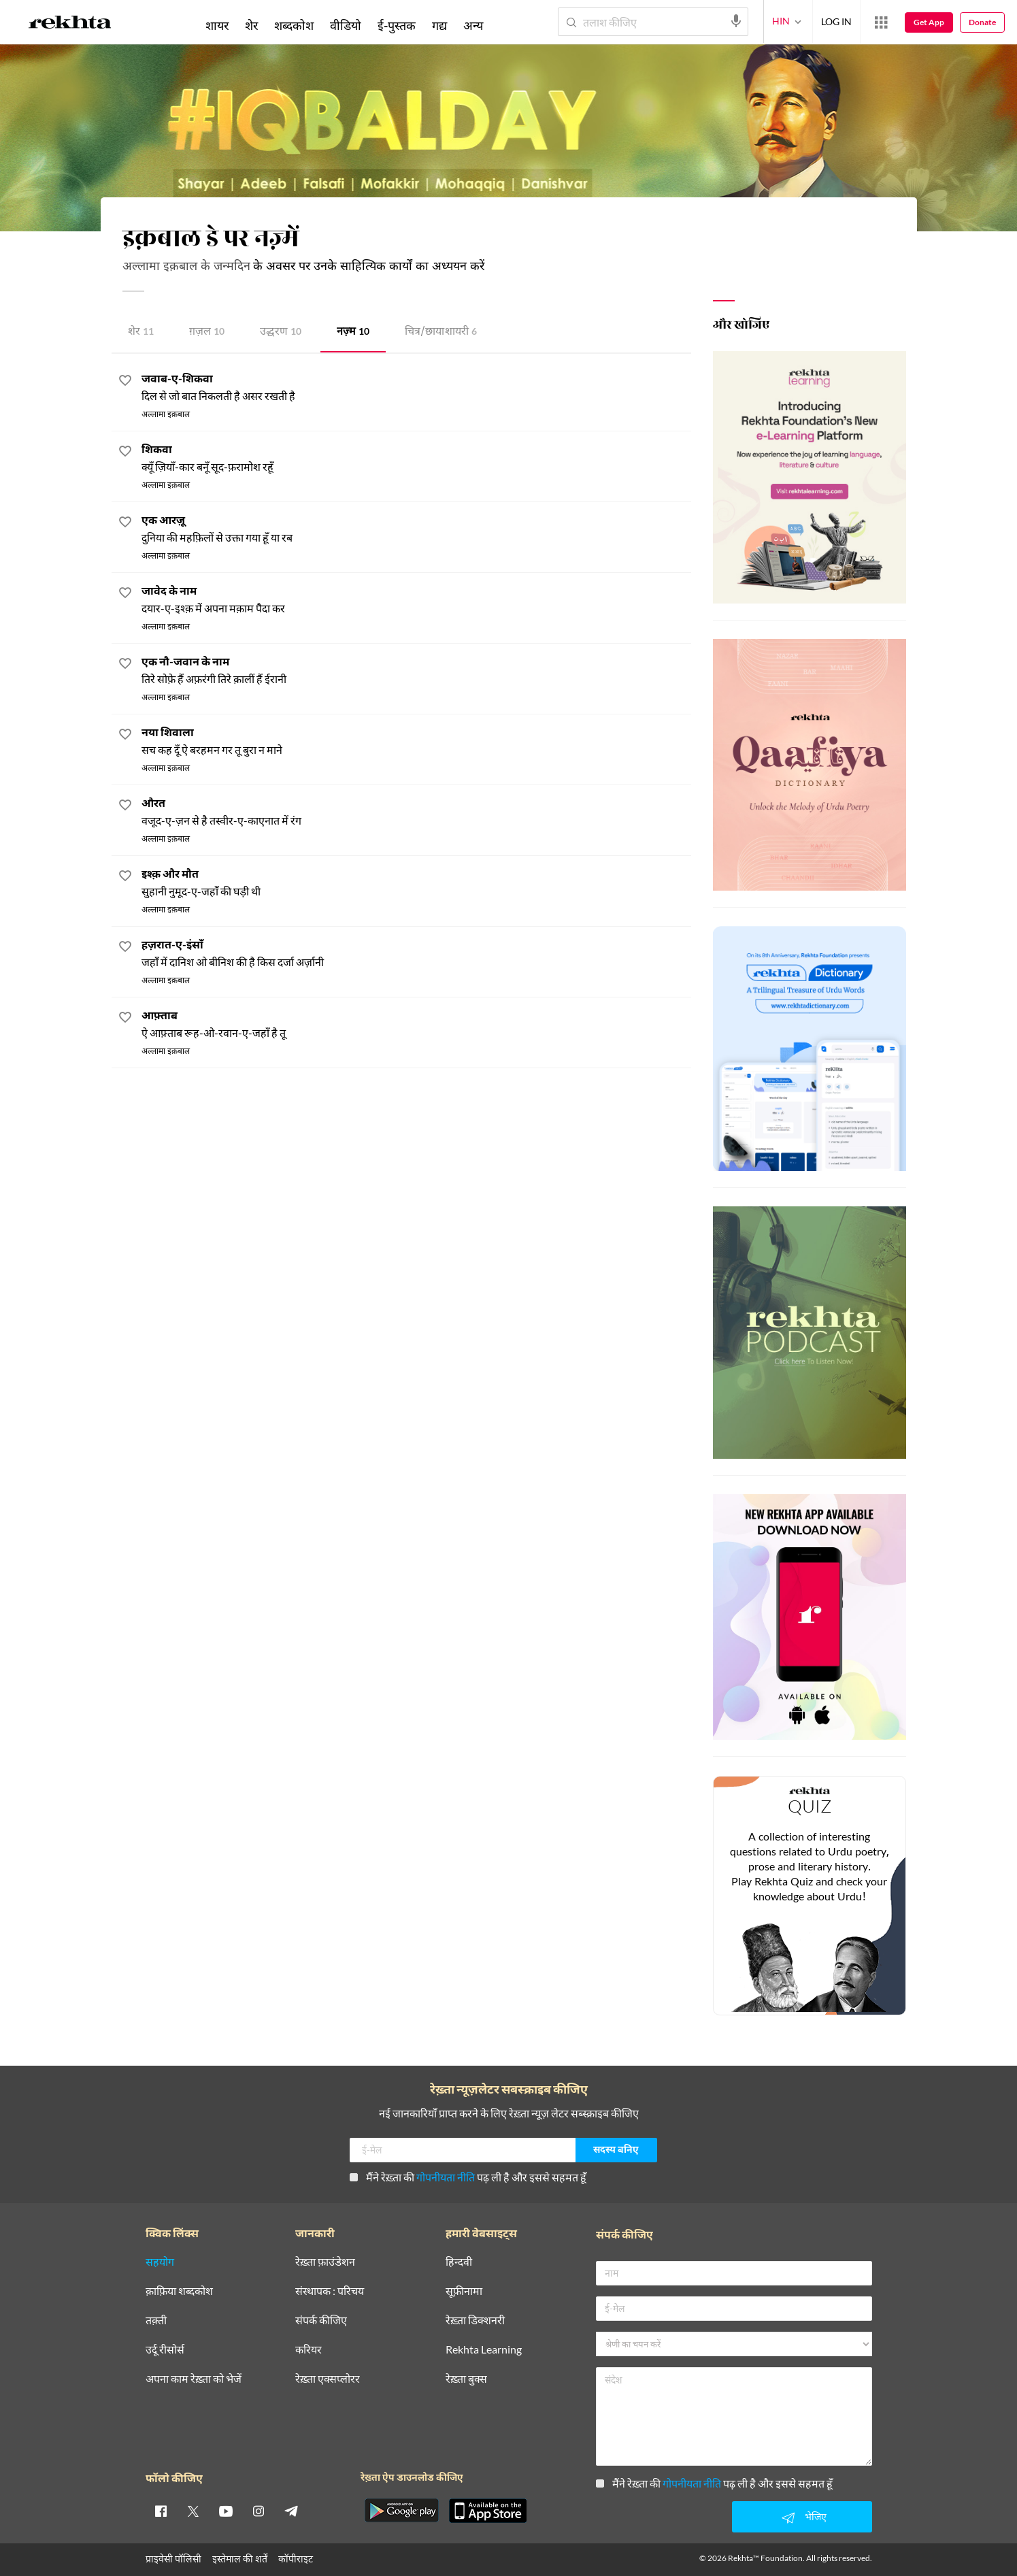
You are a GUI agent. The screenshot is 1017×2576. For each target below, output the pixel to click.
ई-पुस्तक (397, 25)
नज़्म (353, 332)
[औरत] (416, 812)
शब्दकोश (294, 25)
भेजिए (802, 2517)
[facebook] (160, 2511)
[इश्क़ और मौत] (416, 883)
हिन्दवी (459, 2262)
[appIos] (488, 2510)
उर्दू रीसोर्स (165, 2350)
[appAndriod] (402, 2510)
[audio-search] (736, 21)
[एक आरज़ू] (416, 529)
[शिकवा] (416, 459)
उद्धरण (280, 332)
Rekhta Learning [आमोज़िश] (484, 2350)
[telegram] (291, 2511)
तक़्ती (156, 2320)
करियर (308, 2350)
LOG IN (836, 21)
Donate (982, 22)
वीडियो (345, 25)
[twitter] (193, 2511)
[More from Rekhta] (881, 22)
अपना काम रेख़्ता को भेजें (193, 2379)
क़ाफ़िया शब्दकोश (179, 2291)
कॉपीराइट (295, 2558)
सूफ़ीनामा (464, 2291)
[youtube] (226, 2511)
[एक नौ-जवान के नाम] (416, 671)
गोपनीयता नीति (445, 2176)
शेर (141, 332)
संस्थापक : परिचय (329, 2291)
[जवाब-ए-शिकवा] (416, 388)
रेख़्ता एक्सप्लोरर (327, 2379)
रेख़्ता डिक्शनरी (475, 2320)
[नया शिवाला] (416, 742)
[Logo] (70, 24)
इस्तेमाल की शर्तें (239, 2558)
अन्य (473, 25)
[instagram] (258, 2511)
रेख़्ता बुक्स (466, 2379)
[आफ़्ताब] (416, 1025)
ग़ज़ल (206, 332)
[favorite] (125, 382)
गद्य (439, 25)
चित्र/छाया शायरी (441, 332)
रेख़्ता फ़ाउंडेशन (325, 2262)
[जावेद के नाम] (416, 600)
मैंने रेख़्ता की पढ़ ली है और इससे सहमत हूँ (468, 2176)
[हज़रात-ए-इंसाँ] (416, 954)
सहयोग (160, 2262)
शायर (217, 25)
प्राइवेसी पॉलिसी (173, 2558)
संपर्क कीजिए (321, 2320)
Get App (929, 22)
